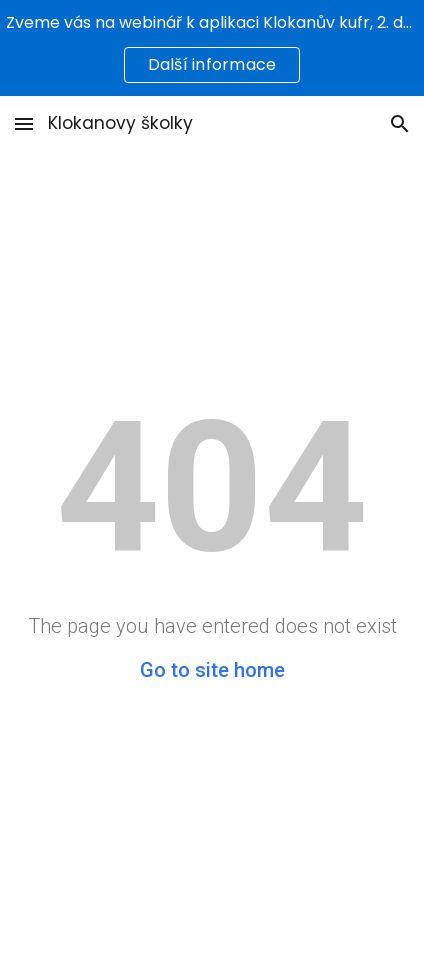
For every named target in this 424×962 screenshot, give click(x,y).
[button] (24, 123)
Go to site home (212, 670)
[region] (212, 48)
